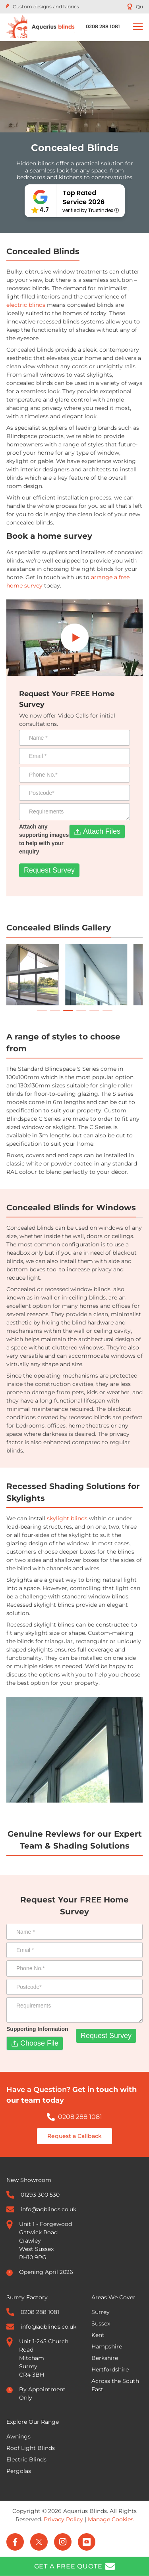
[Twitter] (39, 2541)
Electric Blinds (26, 2459)
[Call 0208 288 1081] (103, 26)
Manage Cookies (111, 2519)
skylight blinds (67, 1518)
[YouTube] (87, 2542)
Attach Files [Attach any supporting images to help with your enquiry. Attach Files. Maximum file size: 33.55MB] (101, 831)
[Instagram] (63, 2542)
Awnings (18, 2436)
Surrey (100, 2312)
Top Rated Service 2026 (83, 197)
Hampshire (106, 2346)
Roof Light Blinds (30, 2448)
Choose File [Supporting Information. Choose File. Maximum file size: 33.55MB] (39, 2043)
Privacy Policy (63, 2519)
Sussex (100, 2323)
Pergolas (18, 2471)
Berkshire (104, 2358)
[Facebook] (15, 2542)
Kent (97, 2335)
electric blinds (25, 304)
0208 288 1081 (80, 2117)
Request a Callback (74, 2136)
